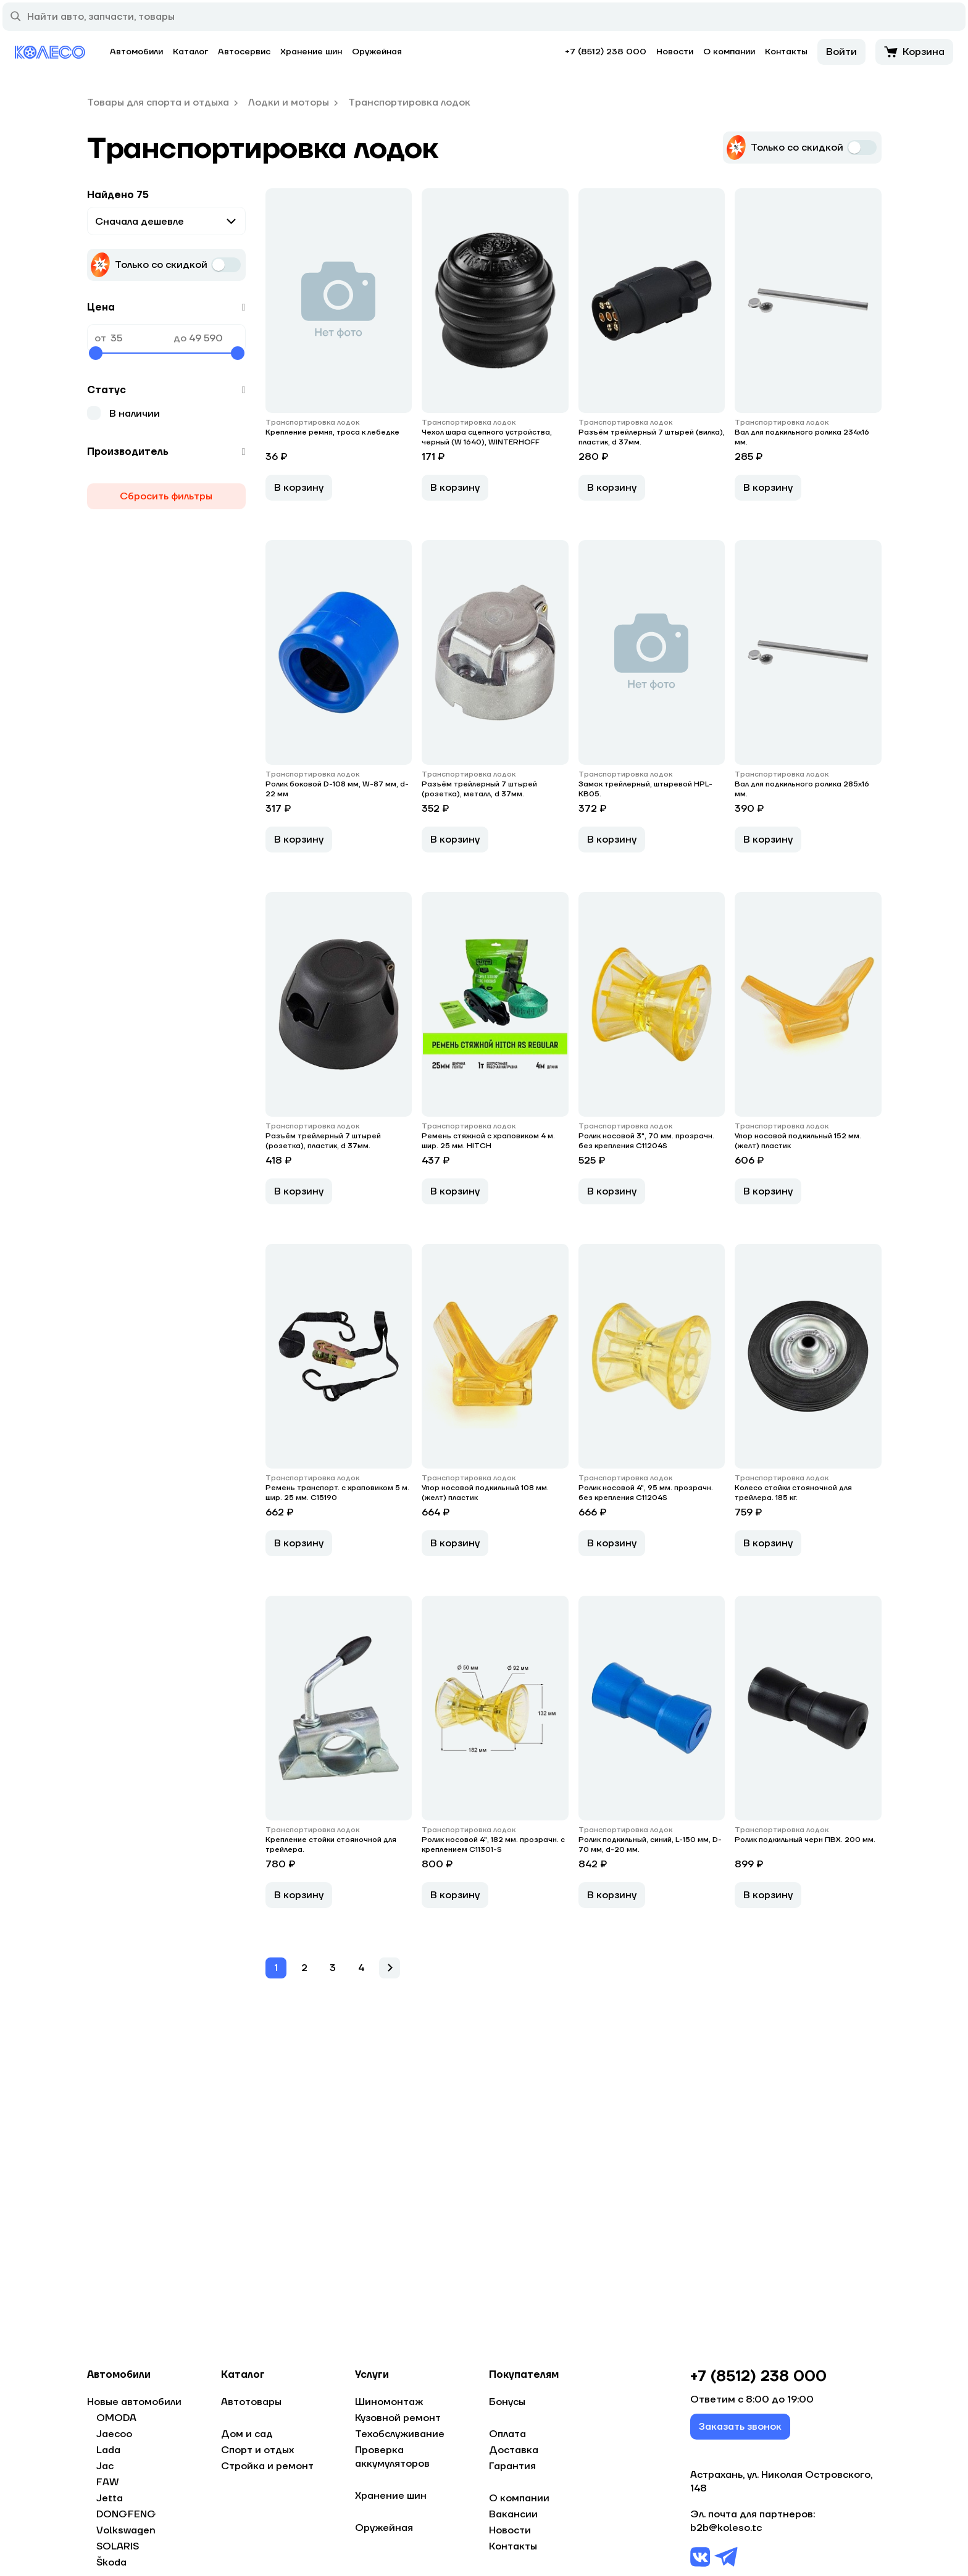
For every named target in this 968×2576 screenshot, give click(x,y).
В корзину (298, 508)
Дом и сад (247, 2434)
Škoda (111, 2562)
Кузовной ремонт (398, 2418)
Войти (841, 52)
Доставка (513, 2450)
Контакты (786, 51)
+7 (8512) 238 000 (605, 51)
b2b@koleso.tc (726, 2533)
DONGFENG (126, 2514)
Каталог (190, 51)
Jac (105, 2466)
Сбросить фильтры (166, 496)
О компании (729, 51)
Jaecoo (114, 2434)
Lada (108, 2450)
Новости (674, 51)
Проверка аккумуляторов (392, 2457)
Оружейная (377, 51)
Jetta (109, 2498)
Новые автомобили (134, 2402)
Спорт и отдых (257, 2450)
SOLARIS (117, 2546)
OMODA (116, 2418)
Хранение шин (311, 51)
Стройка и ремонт (267, 2466)
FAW (107, 2482)
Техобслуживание (399, 2434)
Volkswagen (126, 2530)
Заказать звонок (740, 2431)
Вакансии (513, 2514)
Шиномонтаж (389, 2402)
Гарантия (512, 2466)
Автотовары (251, 2402)
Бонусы (507, 2402)
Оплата (507, 2434)
